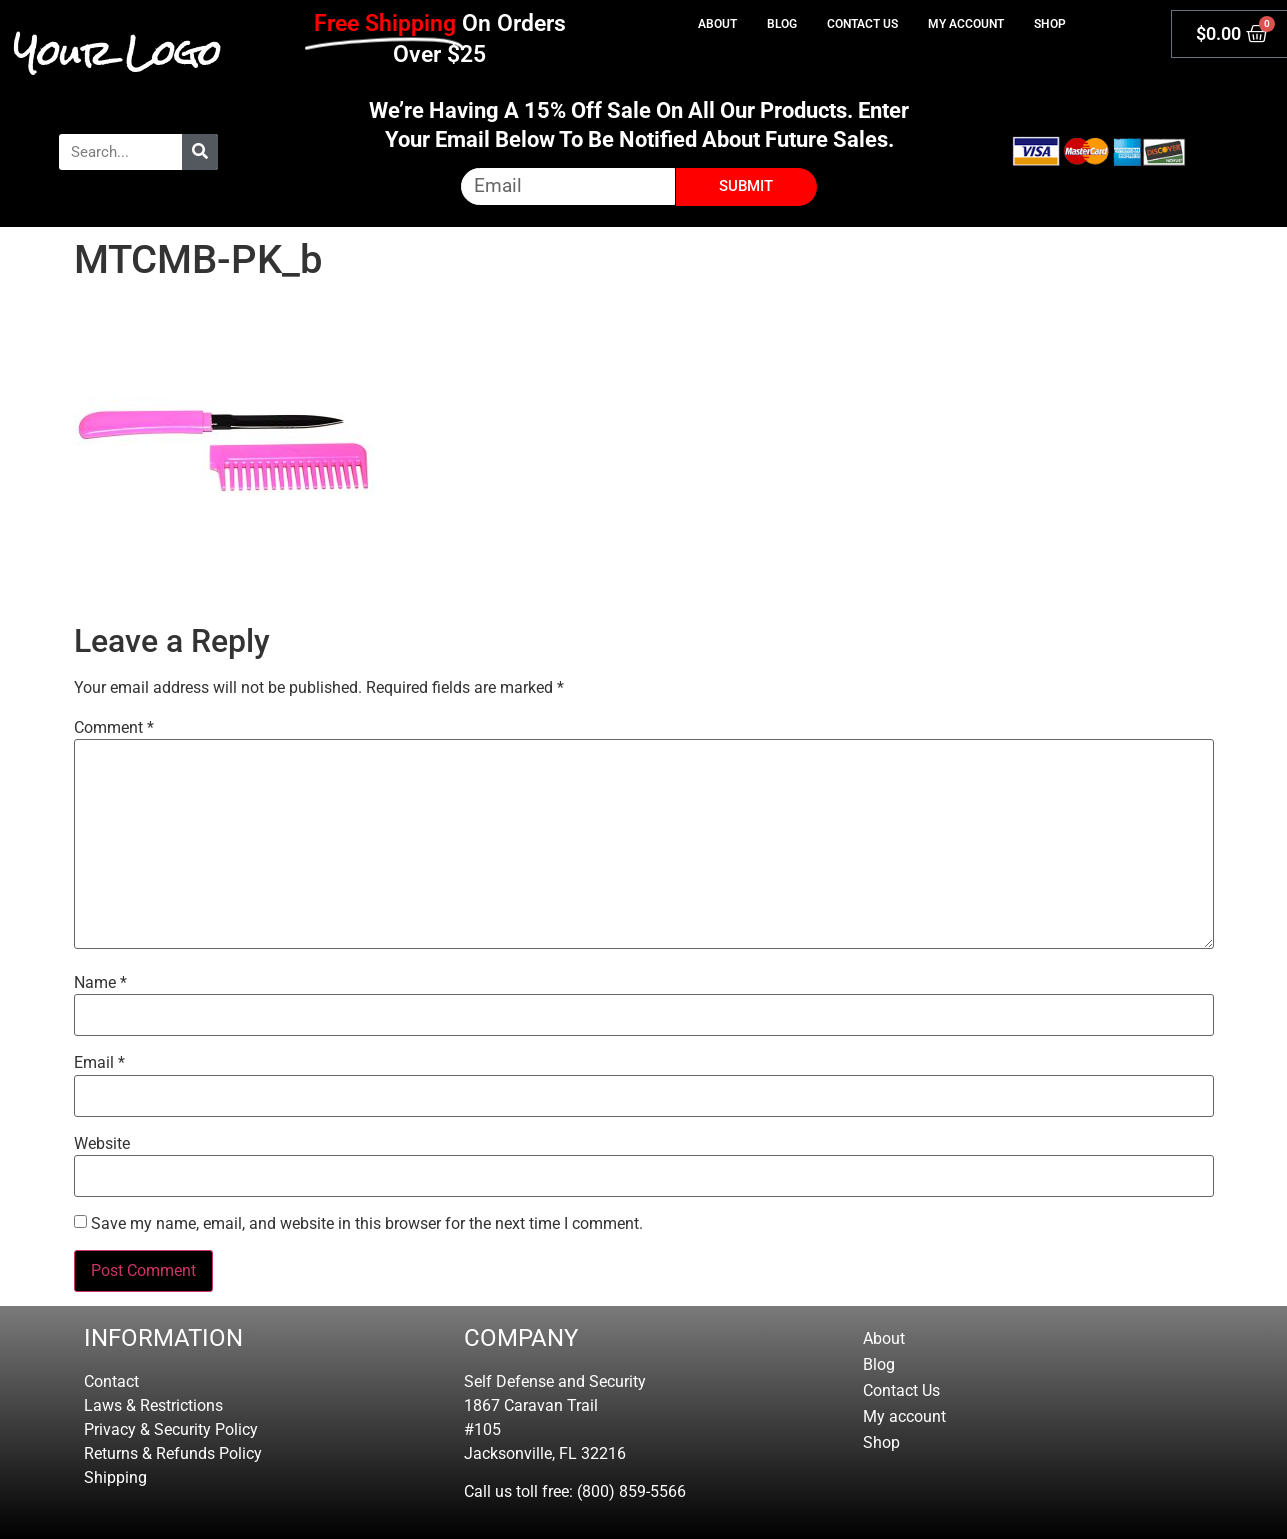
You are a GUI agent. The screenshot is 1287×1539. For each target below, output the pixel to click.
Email (99, 1063)
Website (102, 1144)
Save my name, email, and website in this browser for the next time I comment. (367, 1224)
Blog (782, 24)
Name (100, 983)
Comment (114, 728)
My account (966, 24)
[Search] (200, 152)
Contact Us (862, 24)
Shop (1050, 24)
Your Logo (117, 53)
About (717, 24)
